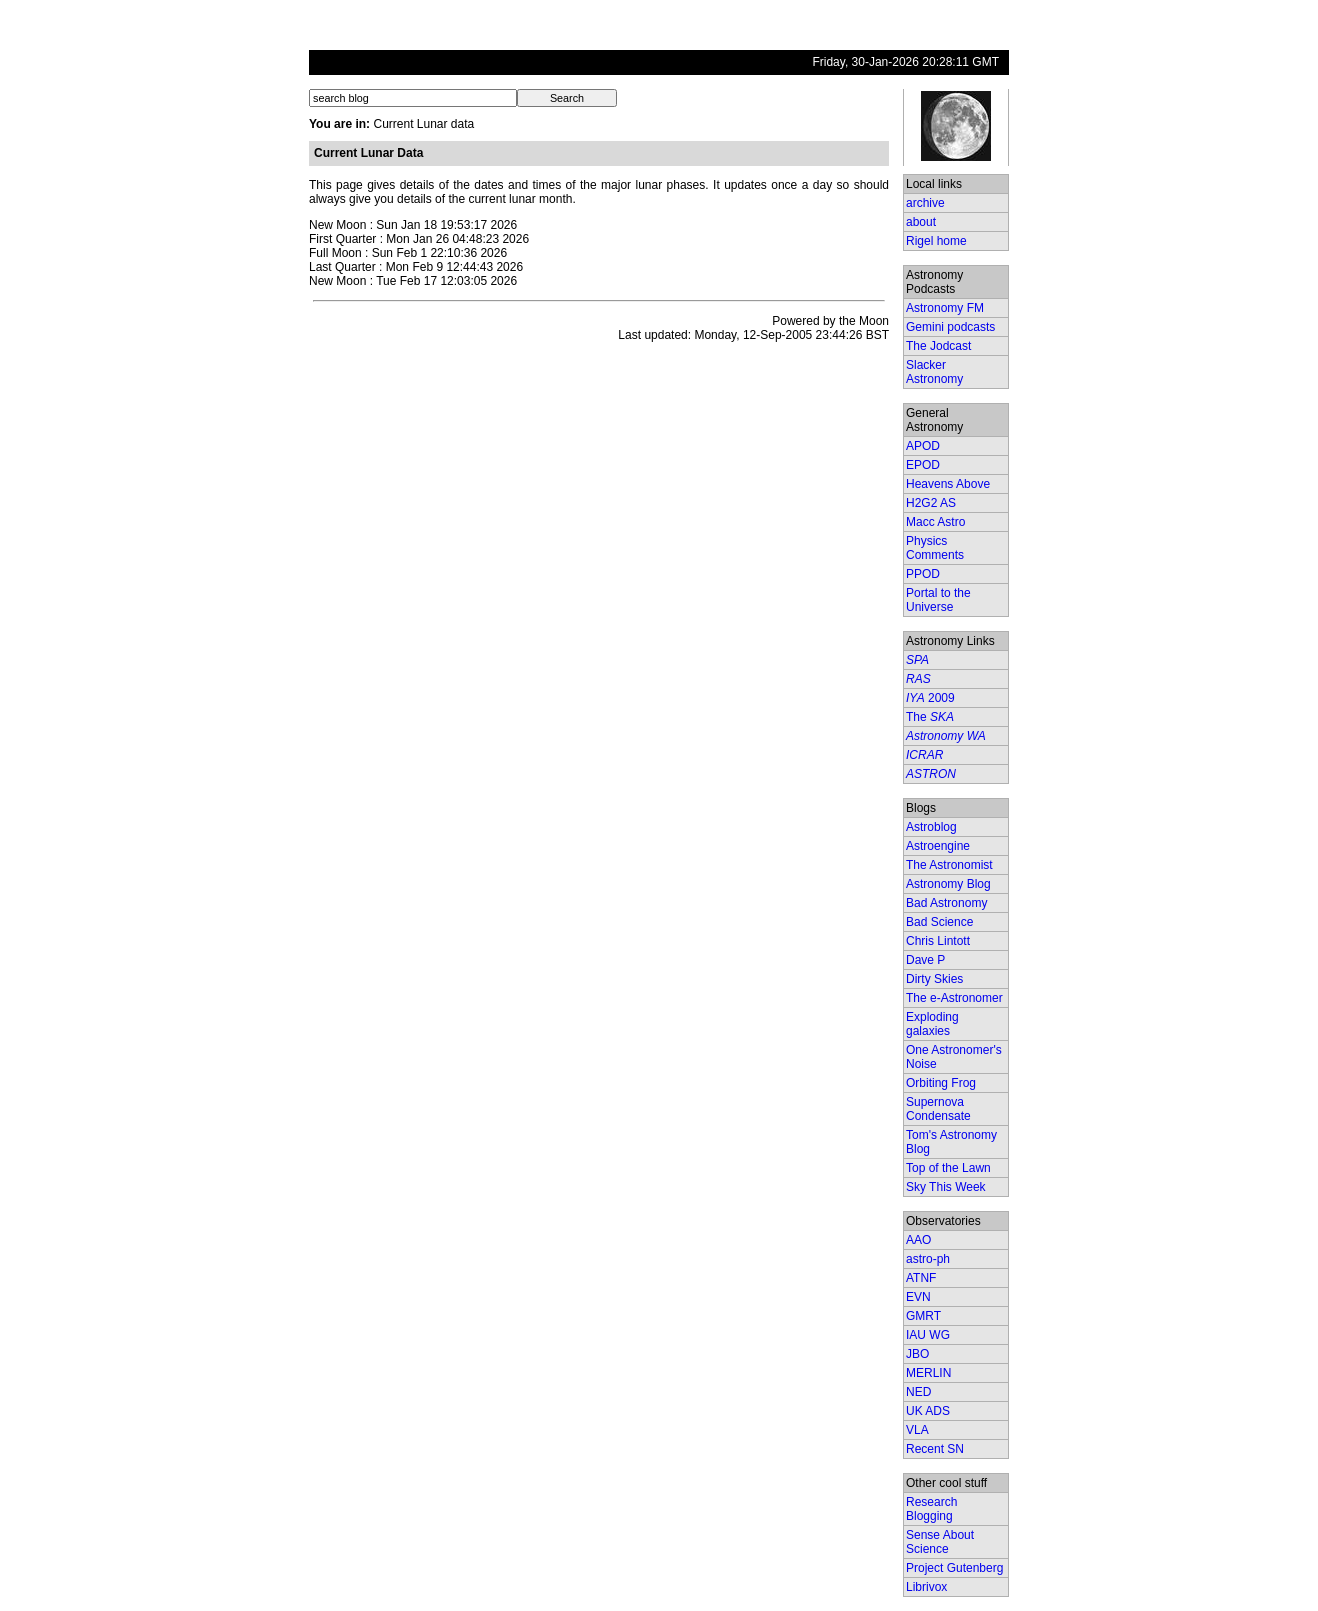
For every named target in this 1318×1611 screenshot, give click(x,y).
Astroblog (931, 827)
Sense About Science (940, 1542)
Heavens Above (948, 484)
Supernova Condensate (938, 1109)
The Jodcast (938, 346)
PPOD (923, 574)
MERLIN (928, 1373)
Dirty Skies (934, 979)
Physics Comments (935, 548)
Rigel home (936, 241)
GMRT (923, 1316)
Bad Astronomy (946, 903)
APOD (923, 446)
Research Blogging (931, 1509)
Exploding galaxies (932, 1024)
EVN (918, 1297)
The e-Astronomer (954, 998)
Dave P (925, 960)
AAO (918, 1240)
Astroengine (938, 846)
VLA (917, 1430)
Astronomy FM (945, 308)
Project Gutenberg (954, 1568)
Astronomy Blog (948, 884)
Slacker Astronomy (934, 372)
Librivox (926, 1587)
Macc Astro (935, 522)
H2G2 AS (931, 503)
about (921, 222)
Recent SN (935, 1449)
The (930, 717)
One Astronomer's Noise (954, 1057)
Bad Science (939, 922)
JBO (917, 1354)
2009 (930, 698)
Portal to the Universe (938, 600)
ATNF (921, 1278)
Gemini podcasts (950, 327)
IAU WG (928, 1335)
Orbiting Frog (941, 1083)
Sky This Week (946, 1187)
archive (925, 203)
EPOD (923, 465)
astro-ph (928, 1259)
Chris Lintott (938, 941)
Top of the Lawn (948, 1168)
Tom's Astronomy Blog (951, 1142)
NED (918, 1392)
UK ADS (928, 1411)
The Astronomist (949, 865)
